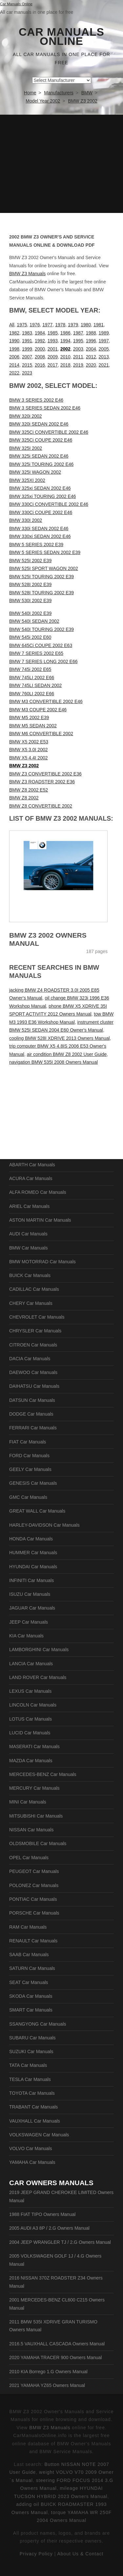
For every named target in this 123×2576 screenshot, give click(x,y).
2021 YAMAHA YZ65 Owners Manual (47, 2385)
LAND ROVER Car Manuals (37, 1677)
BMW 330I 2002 (25, 520)
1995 (78, 340)
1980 (86, 324)
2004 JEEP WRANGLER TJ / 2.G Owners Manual (60, 2242)
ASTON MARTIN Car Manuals (40, 1220)
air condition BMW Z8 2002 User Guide (67, 1054)
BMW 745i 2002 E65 (30, 669)
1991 (27, 340)
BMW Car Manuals (28, 1247)
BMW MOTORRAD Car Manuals (42, 1261)
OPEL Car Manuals (29, 1857)
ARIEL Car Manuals (29, 1206)
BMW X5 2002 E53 (28, 741)
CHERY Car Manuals (30, 1303)
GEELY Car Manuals (30, 1469)
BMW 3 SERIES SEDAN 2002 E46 (44, 407)
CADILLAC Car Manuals (34, 1289)
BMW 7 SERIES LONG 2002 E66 (43, 661)
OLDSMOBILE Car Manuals (37, 1843)
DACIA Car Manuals (29, 1358)
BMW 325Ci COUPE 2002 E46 (40, 440)
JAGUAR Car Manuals (32, 1608)
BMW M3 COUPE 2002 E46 (38, 709)
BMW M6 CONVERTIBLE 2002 (41, 733)
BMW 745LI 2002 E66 (31, 677)
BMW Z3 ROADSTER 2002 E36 (42, 781)
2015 (27, 365)
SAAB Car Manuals (29, 1954)
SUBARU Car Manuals (32, 2037)
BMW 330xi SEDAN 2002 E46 (40, 536)
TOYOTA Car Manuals (32, 2093)
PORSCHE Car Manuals (34, 1913)
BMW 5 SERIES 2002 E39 (36, 544)
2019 (78, 365)
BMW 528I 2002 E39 (30, 584)
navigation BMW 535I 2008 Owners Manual (53, 1062)
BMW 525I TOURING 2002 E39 (41, 576)
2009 (53, 356)
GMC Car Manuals (28, 1497)
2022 (14, 372)
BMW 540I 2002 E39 (30, 613)
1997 (104, 340)
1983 (27, 332)
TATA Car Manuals (28, 2065)
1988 (91, 332)
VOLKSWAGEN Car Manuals (39, 2134)
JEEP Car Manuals (28, 1622)
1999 (27, 349)
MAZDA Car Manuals (30, 1760)
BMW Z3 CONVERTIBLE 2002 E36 (45, 773)
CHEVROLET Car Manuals (37, 1317)
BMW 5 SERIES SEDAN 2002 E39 (44, 552)
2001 (53, 349)
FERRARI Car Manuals (33, 1427)
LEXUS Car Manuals (30, 1691)
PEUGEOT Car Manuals (34, 1871)
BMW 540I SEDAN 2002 (34, 621)
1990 (14, 340)
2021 (104, 365)
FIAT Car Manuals (27, 1441)
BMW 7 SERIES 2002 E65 (36, 653)
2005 (104, 349)
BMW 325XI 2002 (27, 480)
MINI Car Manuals (27, 1801)
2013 (104, 356)
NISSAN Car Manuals (31, 1829)
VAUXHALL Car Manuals (34, 2121)
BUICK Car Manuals (30, 1275)
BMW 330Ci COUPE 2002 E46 (40, 512)
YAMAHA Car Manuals (32, 2162)
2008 (40, 356)
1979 (73, 324)
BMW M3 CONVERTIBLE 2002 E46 (46, 701)
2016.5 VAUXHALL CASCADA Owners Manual (57, 2343)
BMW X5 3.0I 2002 (28, 749)
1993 (53, 340)
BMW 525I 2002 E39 (30, 560)
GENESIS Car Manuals (33, 1483)
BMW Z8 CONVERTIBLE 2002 (40, 806)
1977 (47, 324)
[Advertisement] (61, 164)
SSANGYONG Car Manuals (37, 2024)
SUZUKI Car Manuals (31, 2051)
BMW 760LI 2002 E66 (31, 693)
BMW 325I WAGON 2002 (35, 472)
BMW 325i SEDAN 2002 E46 (39, 456)
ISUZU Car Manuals (29, 1594)
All (11, 324)
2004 (91, 349)
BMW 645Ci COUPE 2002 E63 (40, 645)
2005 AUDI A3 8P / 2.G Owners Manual (49, 2228)
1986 (65, 332)
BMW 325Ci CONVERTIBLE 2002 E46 (48, 432)
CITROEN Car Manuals (33, 1344)
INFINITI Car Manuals (31, 1580)
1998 (14, 349)
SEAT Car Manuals (28, 1982)
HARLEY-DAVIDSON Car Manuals (44, 1525)
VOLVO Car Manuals (30, 2148)
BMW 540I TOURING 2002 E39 (41, 629)
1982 (14, 332)
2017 (53, 365)
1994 (65, 340)
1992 (40, 340)
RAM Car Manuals (28, 1927)
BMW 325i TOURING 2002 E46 (41, 464)
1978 (60, 324)
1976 (35, 324)
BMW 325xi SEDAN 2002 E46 (40, 488)
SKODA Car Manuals (30, 1996)
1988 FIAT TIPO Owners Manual (42, 2214)
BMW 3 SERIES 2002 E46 (36, 400)
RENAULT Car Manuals (33, 1940)
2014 (14, 365)
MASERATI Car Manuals (34, 1746)
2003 (78, 349)
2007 (27, 356)
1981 (98, 324)
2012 (91, 356)
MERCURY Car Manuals (34, 1788)
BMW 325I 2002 (25, 448)
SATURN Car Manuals (32, 1968)
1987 (78, 332)
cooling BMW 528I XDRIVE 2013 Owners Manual (59, 1038)
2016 (40, 365)
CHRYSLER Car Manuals (35, 1330)
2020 (91, 365)
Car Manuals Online (61, 37)
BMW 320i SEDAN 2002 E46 (39, 424)
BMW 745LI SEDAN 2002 (35, 685)
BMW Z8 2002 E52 (28, 789)
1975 (22, 324)
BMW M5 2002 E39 (29, 717)
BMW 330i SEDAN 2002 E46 (39, 528)
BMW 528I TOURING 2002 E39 (41, 592)
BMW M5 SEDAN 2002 (33, 725)
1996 (91, 340)
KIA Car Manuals (26, 1635)
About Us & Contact (80, 2553)
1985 (53, 332)
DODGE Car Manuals (31, 1414)
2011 (78, 356)
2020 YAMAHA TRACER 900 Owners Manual (55, 2357)
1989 (104, 332)
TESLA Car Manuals (30, 2079)
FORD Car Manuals (29, 1455)
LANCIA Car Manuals (31, 1663)
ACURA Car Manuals (30, 1178)
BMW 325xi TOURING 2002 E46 (42, 496)
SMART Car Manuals (30, 2010)
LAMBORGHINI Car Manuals (39, 1649)
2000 (40, 349)
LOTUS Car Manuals (30, 1719)
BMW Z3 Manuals (27, 273)
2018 (65, 365)
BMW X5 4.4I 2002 (28, 757)
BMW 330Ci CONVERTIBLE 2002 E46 (48, 504)
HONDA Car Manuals (31, 1538)
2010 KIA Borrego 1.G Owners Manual (48, 2371)
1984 (40, 332)
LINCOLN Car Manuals (32, 1705)
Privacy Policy (36, 2553)
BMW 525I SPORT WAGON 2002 (43, 568)
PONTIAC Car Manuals (33, 1899)
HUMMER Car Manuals (33, 1552)
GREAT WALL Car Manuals (37, 1511)
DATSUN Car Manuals (32, 1400)
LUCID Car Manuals (29, 1732)
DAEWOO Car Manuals (33, 1372)
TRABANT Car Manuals (33, 2106)
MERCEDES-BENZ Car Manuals (42, 1774)
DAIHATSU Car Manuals (34, 1386)
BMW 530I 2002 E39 (30, 600)
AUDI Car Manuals (28, 1233)
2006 (14, 356)
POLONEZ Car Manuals (33, 1885)
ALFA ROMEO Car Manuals (37, 1192)
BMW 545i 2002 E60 (30, 637)
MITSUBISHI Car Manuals (36, 1816)
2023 (27, 372)
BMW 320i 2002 (25, 416)
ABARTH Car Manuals (32, 1164)
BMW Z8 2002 (23, 797)
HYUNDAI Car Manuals (33, 1566)
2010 (65, 356)
